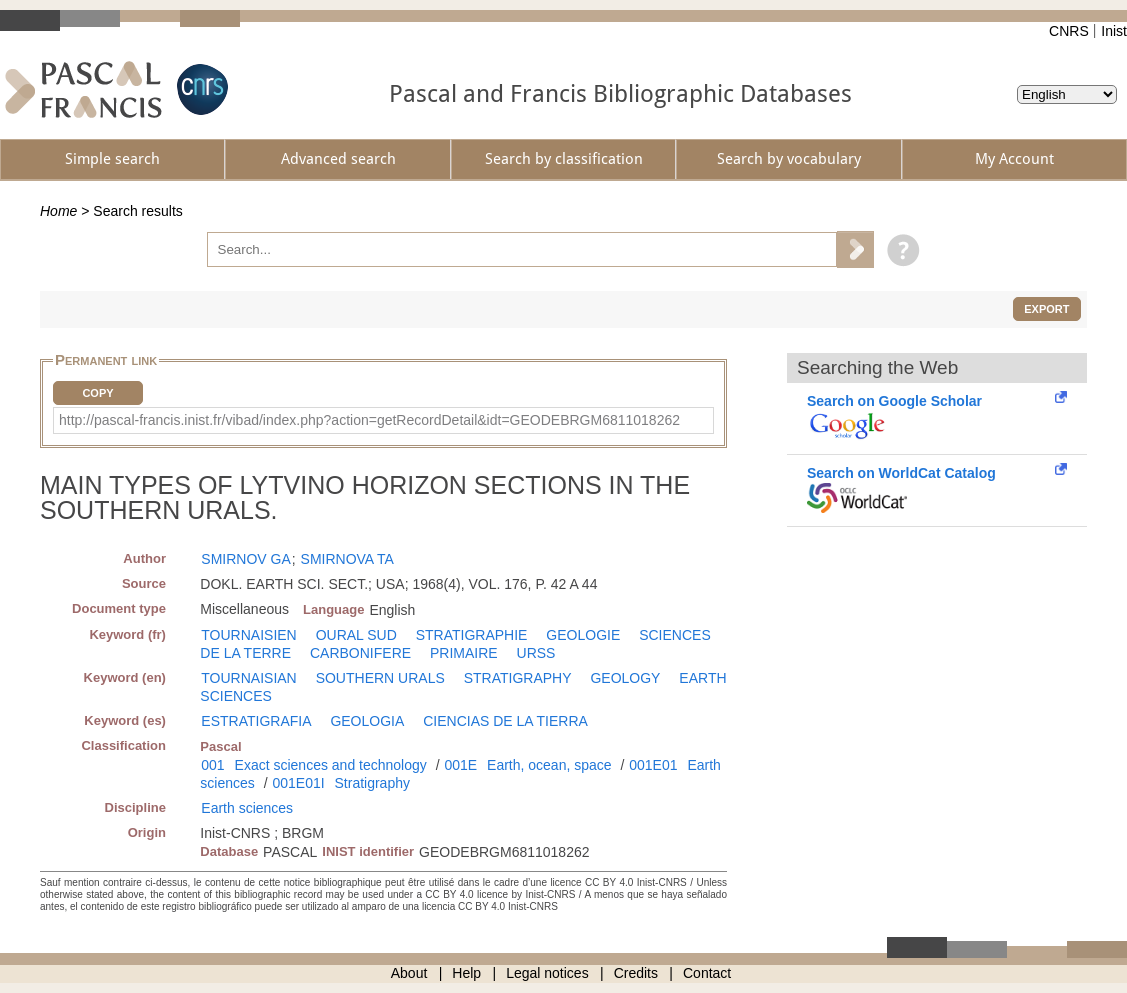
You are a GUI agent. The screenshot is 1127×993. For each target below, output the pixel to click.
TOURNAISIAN (248, 678)
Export (1046, 309)
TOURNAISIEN (248, 635)
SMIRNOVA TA (347, 559)
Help (466, 973)
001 (212, 765)
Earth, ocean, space (549, 765)
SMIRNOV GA (245, 559)
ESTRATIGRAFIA (256, 721)
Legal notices (547, 973)
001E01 (653, 765)
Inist (1114, 31)
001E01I (298, 783)
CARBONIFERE (360, 653)
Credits (636, 973)
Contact (707, 973)
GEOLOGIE (583, 635)
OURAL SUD (356, 635)
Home (58, 211)
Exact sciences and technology (331, 765)
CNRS (1069, 31)
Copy (97, 393)
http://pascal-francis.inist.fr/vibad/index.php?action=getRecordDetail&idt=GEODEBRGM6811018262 (369, 420)
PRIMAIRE (464, 653)
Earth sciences (247, 808)
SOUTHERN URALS (380, 678)
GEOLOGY (625, 678)
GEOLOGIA (367, 721)
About (409, 973)
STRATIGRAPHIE (472, 635)
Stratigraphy (372, 783)
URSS (536, 653)
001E (460, 765)
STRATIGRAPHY (518, 678)
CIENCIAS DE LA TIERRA (505, 721)
